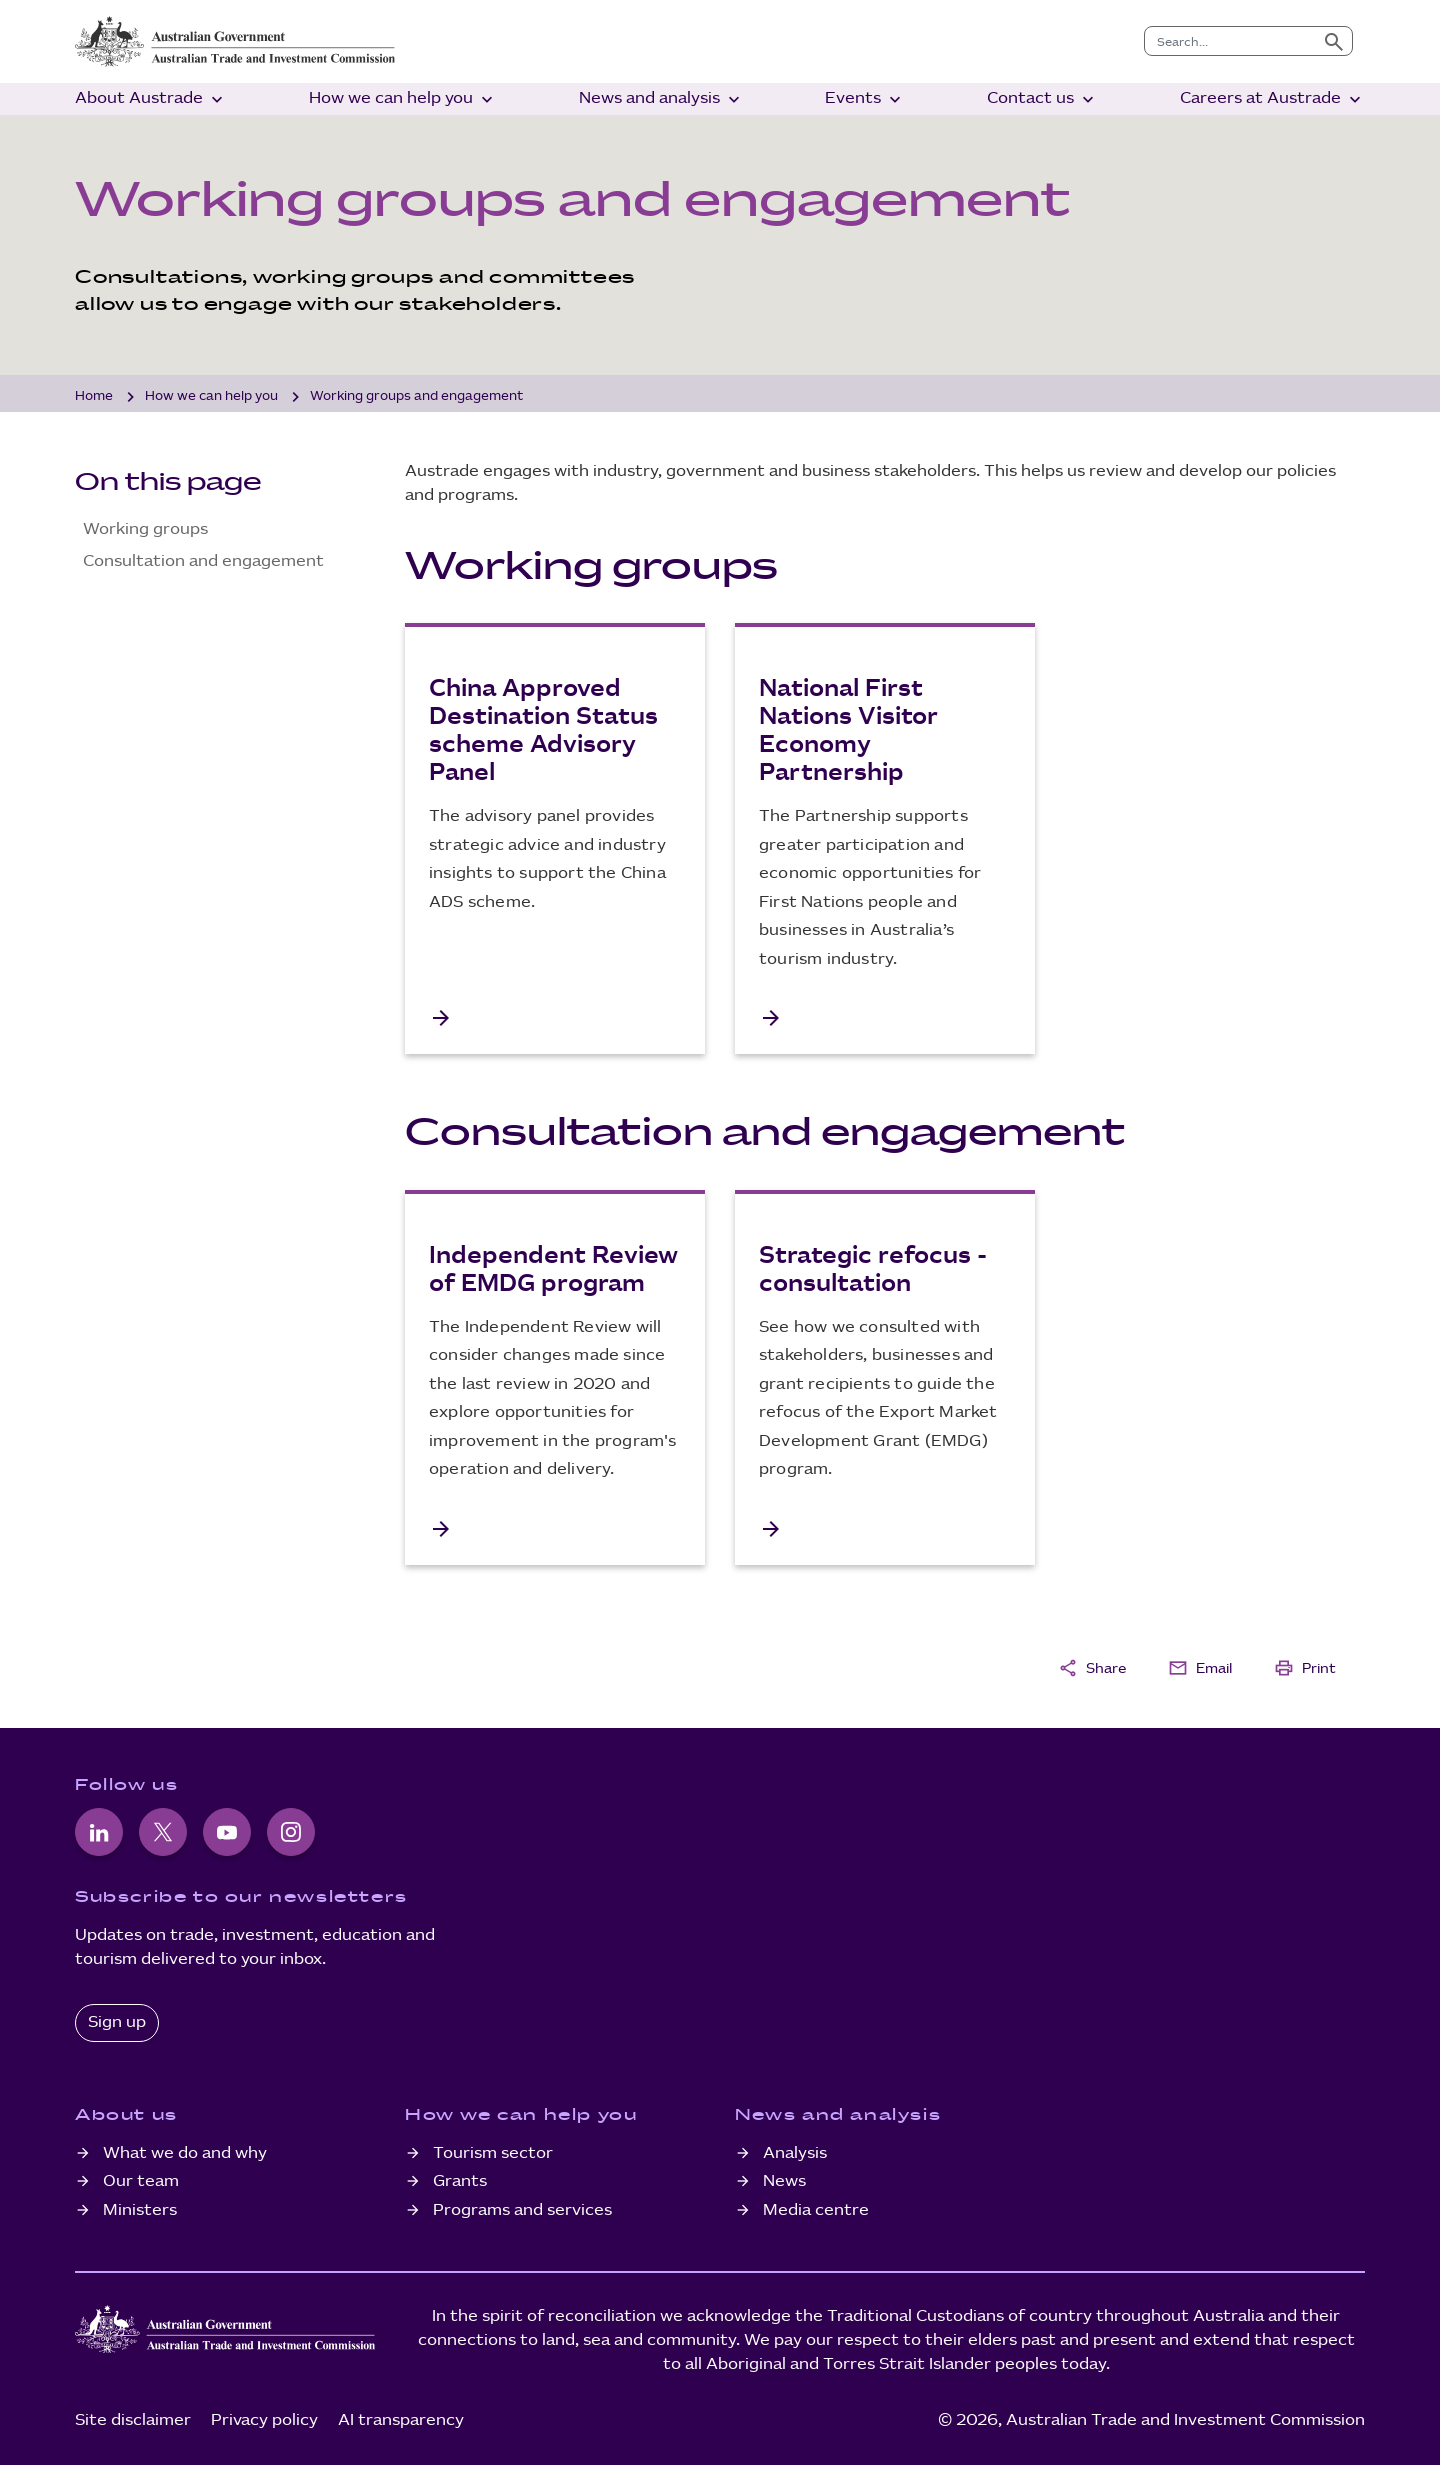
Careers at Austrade (1272, 99)
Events (865, 99)
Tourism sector (493, 2153)
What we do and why (185, 2153)
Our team (141, 2181)
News (784, 2181)
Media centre (816, 2210)
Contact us (1042, 99)
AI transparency (401, 2420)
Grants (460, 2181)
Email (1200, 1668)
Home (94, 396)
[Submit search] (1334, 41)
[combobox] (1230, 41)
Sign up (117, 2022)
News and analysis (661, 99)
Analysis (795, 2153)
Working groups (145, 529)
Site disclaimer (133, 2420)
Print (1305, 1668)
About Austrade (151, 99)
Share (1092, 1668)
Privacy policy (264, 2420)
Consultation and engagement (203, 561)
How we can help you (403, 99)
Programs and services (522, 2210)
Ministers (140, 2210)
